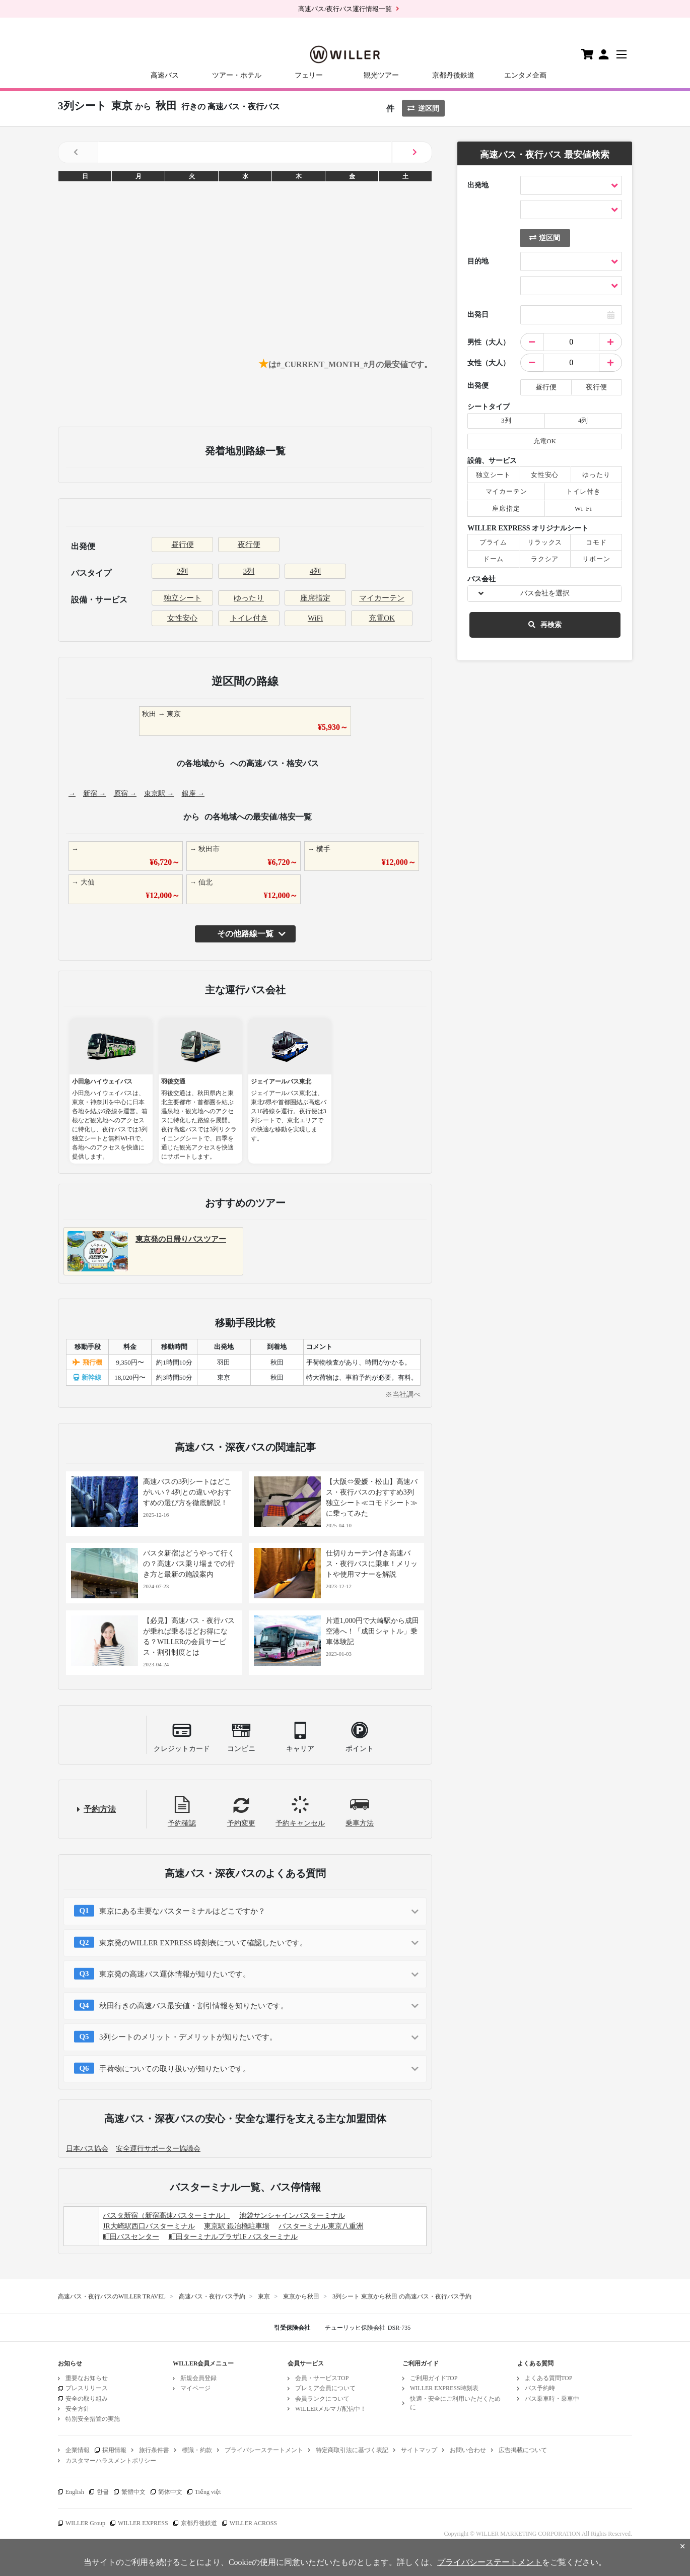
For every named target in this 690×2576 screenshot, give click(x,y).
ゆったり (249, 598)
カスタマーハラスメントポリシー (110, 2460)
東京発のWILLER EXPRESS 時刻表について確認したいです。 (203, 1943)
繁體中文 (133, 2491)
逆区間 (423, 108)
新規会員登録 (198, 2378)
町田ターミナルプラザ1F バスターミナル (233, 2237)
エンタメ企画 (525, 75)
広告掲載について (523, 2450)
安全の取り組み (86, 2398)
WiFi (315, 618)
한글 (103, 2491)
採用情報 (114, 2450)
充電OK (382, 618)
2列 (182, 571)
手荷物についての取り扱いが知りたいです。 (174, 2069)
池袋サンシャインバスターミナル (292, 2215)
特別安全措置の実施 (92, 2418)
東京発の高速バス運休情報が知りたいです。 (174, 1974)
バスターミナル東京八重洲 (321, 2226)
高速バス (165, 75)
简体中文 (170, 2491)
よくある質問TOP (548, 2378)
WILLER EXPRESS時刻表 (444, 2388)
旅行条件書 (154, 2450)
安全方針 (77, 2408)
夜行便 (249, 544)
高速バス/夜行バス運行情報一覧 (345, 9)
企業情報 (77, 2450)
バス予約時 (540, 2388)
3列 (249, 571)
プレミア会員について (325, 2388)
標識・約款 (197, 2450)
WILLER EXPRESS (143, 2523)
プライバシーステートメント (264, 2450)
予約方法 (100, 1809)
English (74, 2491)
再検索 (545, 625)
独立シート (182, 598)
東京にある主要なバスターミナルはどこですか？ (182, 1911)
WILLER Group (85, 2523)
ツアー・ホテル (236, 75)
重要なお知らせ (86, 2378)
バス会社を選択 (545, 593)
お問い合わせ (468, 2450)
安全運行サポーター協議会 (158, 2148)
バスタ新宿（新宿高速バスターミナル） (166, 2215)
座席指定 (315, 598)
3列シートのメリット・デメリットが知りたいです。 (188, 2037)
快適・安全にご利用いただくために (455, 2403)
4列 (315, 571)
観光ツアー (381, 75)
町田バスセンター (131, 2237)
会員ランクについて (322, 2398)
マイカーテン (381, 598)
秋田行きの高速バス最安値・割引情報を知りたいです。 (193, 2006)
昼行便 (182, 544)
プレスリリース (86, 2388)
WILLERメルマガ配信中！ (330, 2408)
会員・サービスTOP (322, 2378)
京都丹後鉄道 (453, 75)
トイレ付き (249, 618)
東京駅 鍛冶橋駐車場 (236, 2226)
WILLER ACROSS (253, 2523)
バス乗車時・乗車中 (552, 2398)
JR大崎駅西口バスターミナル (149, 2226)
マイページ (195, 2388)
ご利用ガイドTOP (433, 2378)
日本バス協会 (87, 2148)
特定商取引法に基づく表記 (352, 2450)
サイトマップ (419, 2450)
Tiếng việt (208, 2491)
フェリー (309, 75)
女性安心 (182, 618)
